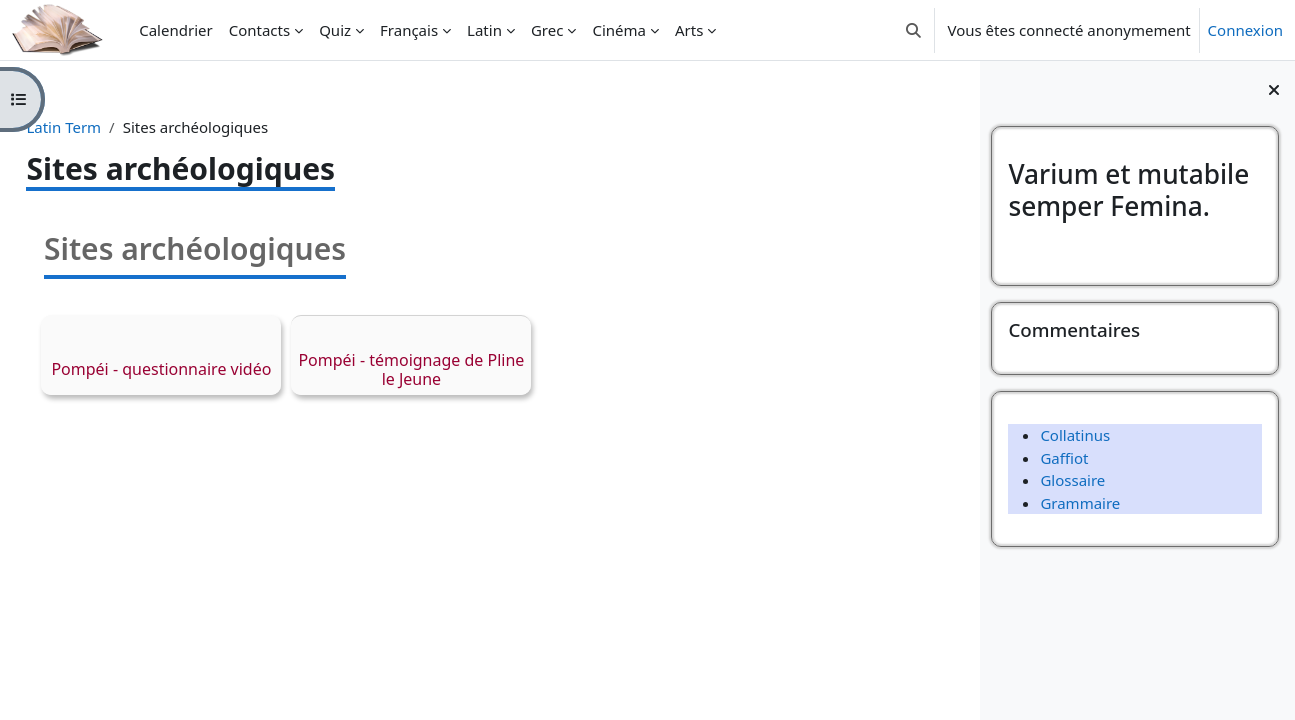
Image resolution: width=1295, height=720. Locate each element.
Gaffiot (1064, 458)
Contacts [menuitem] (259, 30)
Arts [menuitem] (689, 30)
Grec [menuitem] (547, 30)
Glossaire (1072, 480)
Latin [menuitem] (484, 30)
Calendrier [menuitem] (175, 30)
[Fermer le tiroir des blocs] (1274, 90)
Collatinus (1075, 435)
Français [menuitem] (409, 30)
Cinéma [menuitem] (619, 30)
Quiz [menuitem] (335, 30)
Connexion (1245, 30)
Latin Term (108, 127)
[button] (913, 30)
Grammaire (1080, 503)
